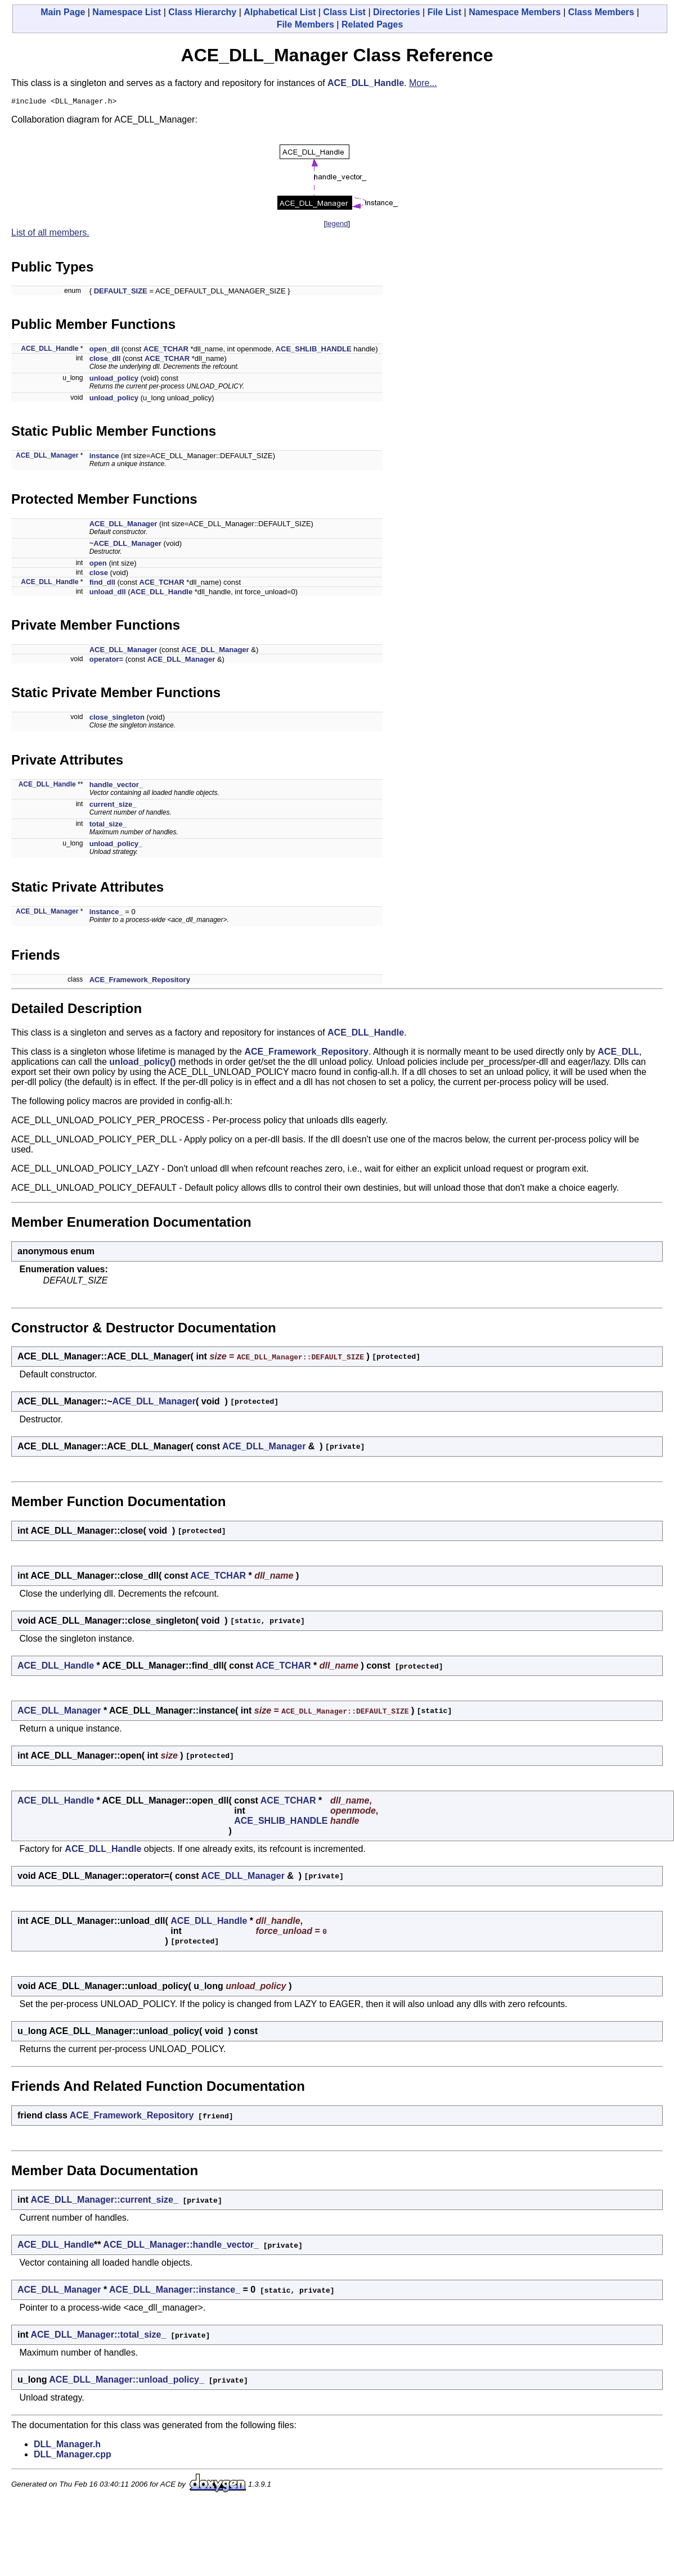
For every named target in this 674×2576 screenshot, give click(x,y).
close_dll (105, 360)
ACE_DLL (618, 1053)
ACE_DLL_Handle (365, 83)
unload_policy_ (116, 845)
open (98, 565)
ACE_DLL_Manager (47, 457)
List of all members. (50, 234)
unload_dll (107, 593)
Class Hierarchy (202, 12)
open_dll (104, 350)
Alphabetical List (280, 12)
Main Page (63, 12)
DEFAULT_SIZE (120, 292)
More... (423, 83)
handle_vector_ (116, 786)
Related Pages (372, 24)
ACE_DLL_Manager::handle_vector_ (181, 2246)
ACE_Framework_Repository (139, 981)
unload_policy (113, 380)
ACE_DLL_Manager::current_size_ (104, 2201)
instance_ (106, 913)
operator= (106, 661)
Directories (396, 12)
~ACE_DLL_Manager (125, 545)
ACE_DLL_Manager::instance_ (174, 2291)
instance (104, 457)
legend (337, 225)
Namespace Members (515, 12)
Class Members (601, 12)
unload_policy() (142, 1063)
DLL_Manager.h (67, 2446)
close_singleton (117, 719)
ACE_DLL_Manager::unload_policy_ (126, 2381)
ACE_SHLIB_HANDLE (314, 350)
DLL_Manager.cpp (72, 2456)
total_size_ (108, 825)
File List (444, 12)
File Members (305, 24)
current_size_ (113, 806)
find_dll (102, 584)
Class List (344, 12)
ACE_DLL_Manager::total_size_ (98, 2336)
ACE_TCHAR (165, 350)
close (98, 574)
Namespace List (126, 12)
